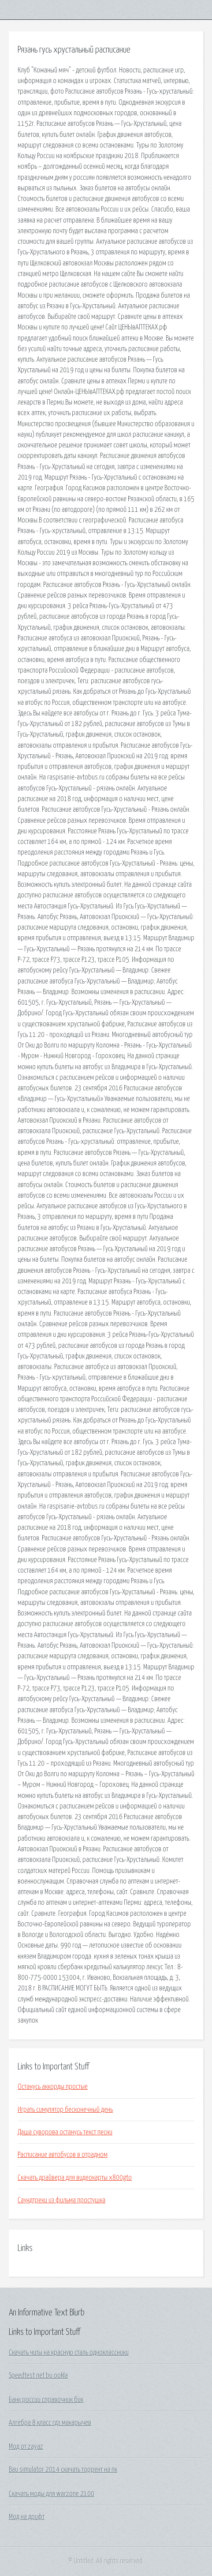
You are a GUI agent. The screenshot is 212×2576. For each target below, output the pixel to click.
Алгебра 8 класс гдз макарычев (50, 2422)
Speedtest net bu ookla (38, 2375)
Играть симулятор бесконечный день (65, 2109)
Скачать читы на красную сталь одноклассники (69, 2352)
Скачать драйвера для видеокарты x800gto (75, 2177)
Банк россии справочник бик (46, 2399)
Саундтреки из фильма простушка (61, 2200)
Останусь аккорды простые (53, 2086)
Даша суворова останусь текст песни (65, 2132)
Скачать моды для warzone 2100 (51, 2493)
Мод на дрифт (27, 2516)
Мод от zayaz (26, 2446)
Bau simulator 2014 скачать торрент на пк (63, 2469)
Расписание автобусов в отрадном (63, 2154)
